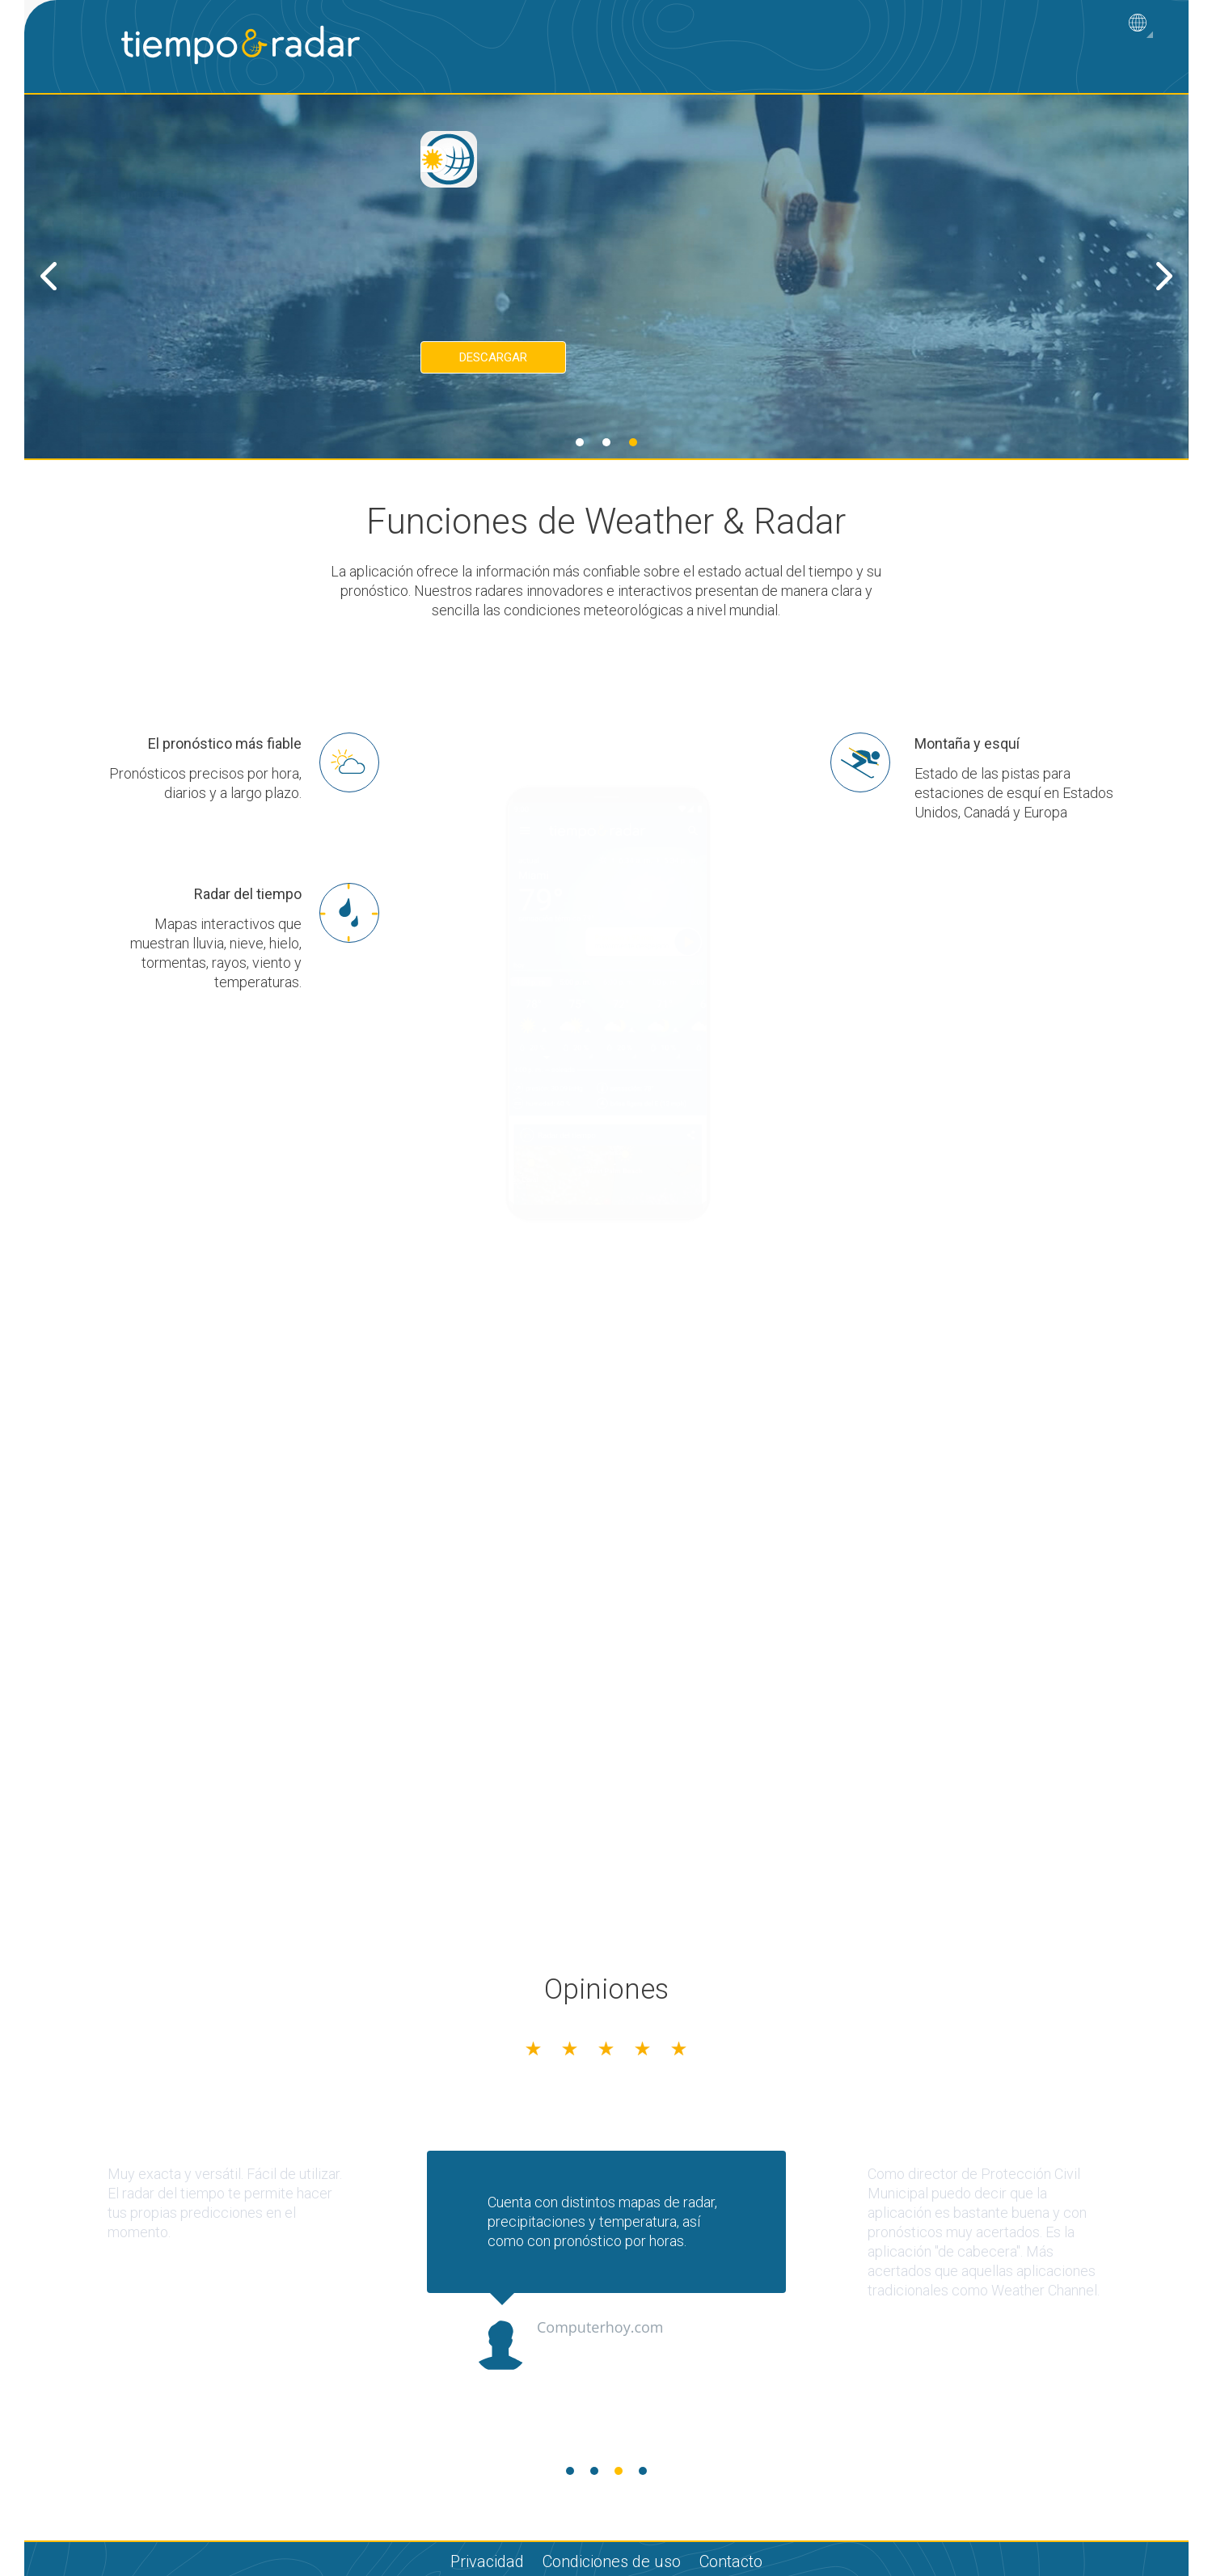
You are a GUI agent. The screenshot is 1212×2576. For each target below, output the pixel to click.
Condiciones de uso (612, 2561)
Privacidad (487, 2561)
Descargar (493, 357)
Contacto (730, 2561)
